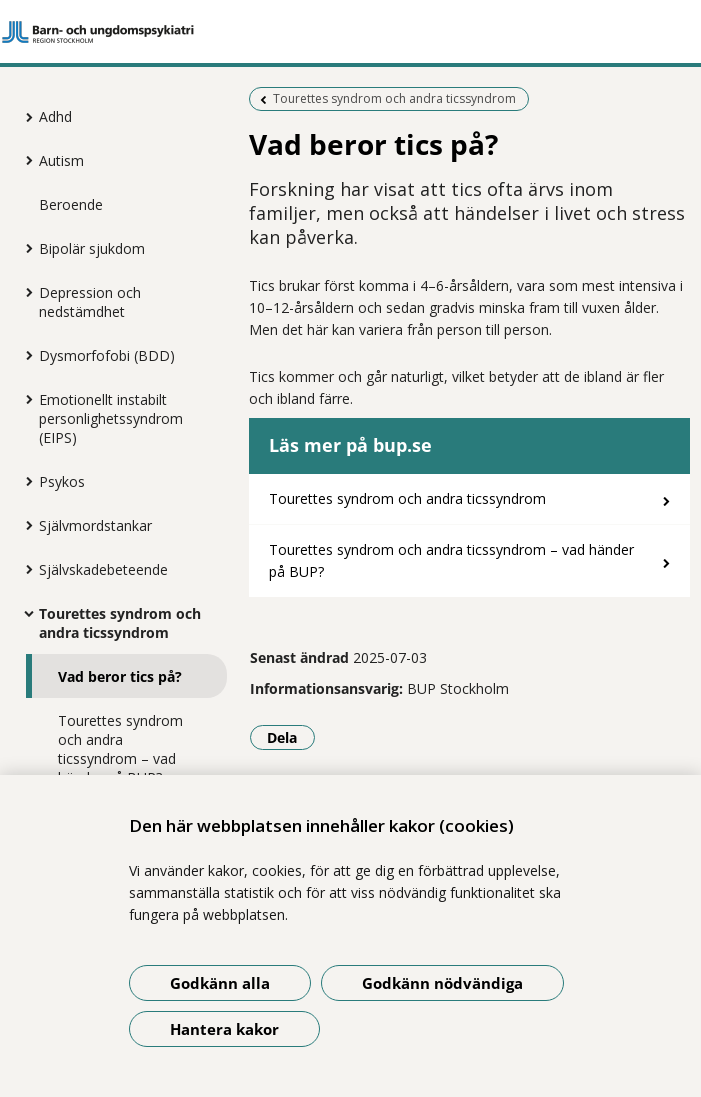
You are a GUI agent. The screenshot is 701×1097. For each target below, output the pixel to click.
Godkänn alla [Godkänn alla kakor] (220, 983)
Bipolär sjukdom (92, 248)
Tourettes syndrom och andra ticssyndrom (120, 623)
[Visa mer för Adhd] (24, 117)
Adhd (55, 116)
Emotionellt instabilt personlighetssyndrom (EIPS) (111, 418)
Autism (61, 160)
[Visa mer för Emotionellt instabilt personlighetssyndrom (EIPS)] (24, 399)
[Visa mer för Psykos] (24, 481)
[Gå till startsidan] (350, 32)
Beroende (71, 204)
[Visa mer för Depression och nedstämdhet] (24, 292)
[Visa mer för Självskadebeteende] (24, 569)
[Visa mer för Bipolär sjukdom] (24, 248)
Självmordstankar (95, 525)
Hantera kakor (224, 1029)
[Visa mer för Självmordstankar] (24, 525)
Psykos (62, 481)
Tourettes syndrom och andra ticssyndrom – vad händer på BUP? (120, 749)
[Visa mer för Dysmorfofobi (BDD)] (24, 355)
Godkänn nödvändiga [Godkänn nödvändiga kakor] (442, 983)
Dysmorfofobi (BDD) (107, 355)
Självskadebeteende (103, 569)
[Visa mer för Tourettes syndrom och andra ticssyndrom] (24, 613)
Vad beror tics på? (120, 676)
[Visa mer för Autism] (24, 160)
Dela (291, 737)
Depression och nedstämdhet (90, 302)
